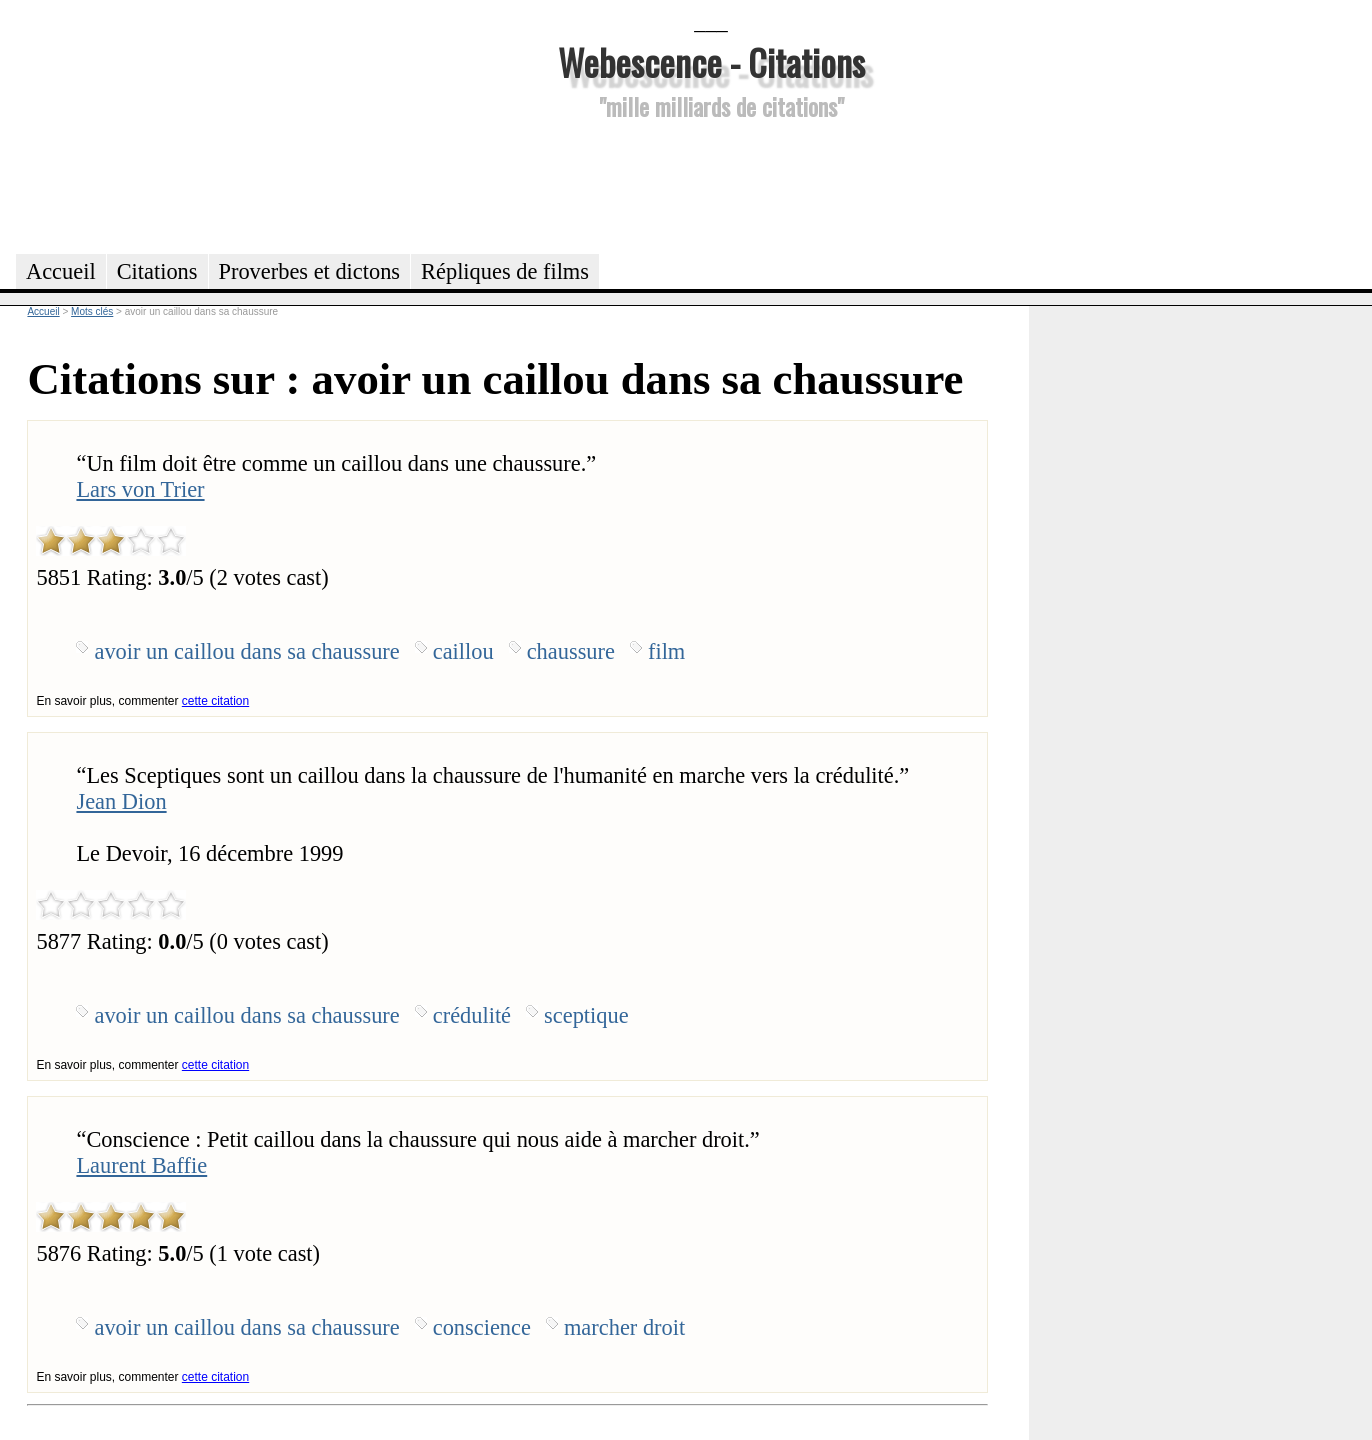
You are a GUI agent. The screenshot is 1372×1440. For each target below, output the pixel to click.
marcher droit (624, 1327)
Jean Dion (121, 801)
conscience (482, 1327)
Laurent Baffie (141, 1165)
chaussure (571, 651)
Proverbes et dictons (310, 271)
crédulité (472, 1015)
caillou (463, 651)
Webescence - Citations (711, 61)
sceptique (586, 1015)
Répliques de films (505, 271)
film (666, 651)
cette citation (215, 701)
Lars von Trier (140, 489)
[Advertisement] (711, 184)
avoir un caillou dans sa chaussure (246, 651)
